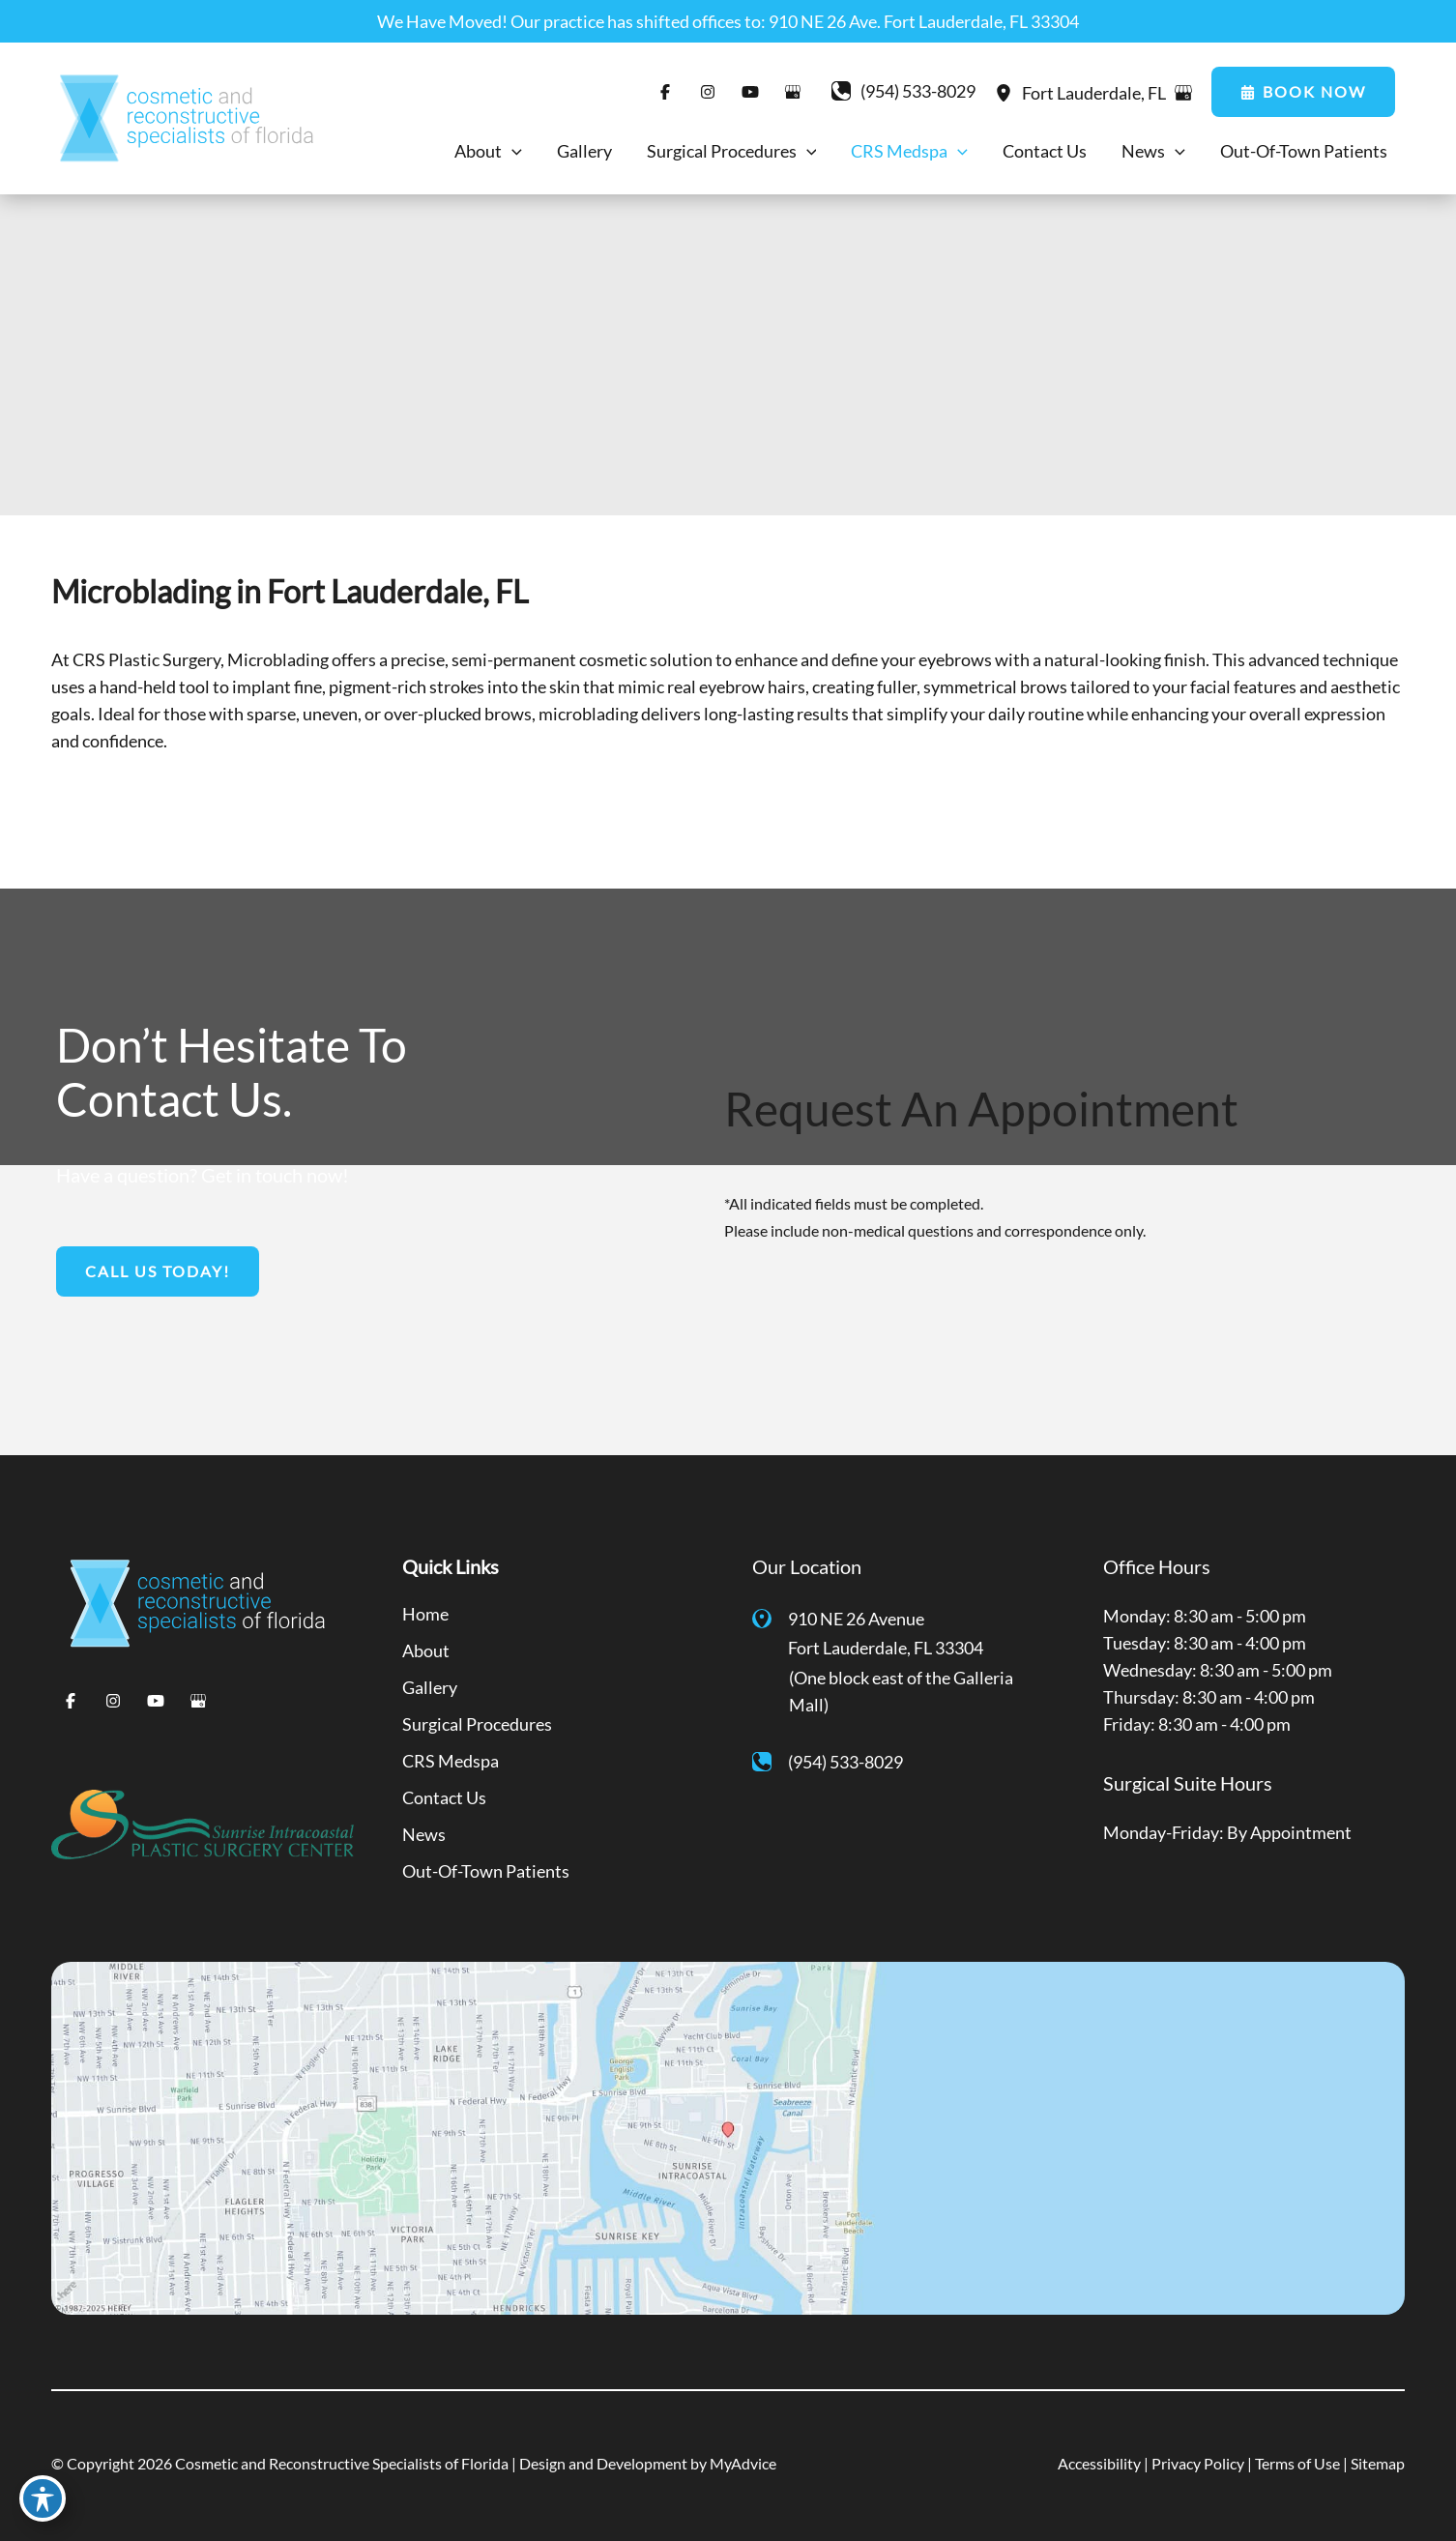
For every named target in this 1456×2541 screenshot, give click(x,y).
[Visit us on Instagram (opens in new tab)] (707, 92)
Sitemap (1378, 2463)
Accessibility (1099, 2463)
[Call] (903, 90)
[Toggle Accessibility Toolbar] (42, 2498)
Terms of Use (1297, 2463)
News (424, 1834)
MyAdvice (743, 2463)
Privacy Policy (1197, 2463)
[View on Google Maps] (1183, 93)
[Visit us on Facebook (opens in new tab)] (665, 92)
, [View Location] (1095, 92)
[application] (512, 150)
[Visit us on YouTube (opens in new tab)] (750, 92)
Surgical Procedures (477, 1724)
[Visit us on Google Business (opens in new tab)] (792, 92)
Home (425, 1613)
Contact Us (444, 1797)
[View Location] (1008, 91)
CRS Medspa (450, 1760)
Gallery (429, 1687)
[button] (1303, 92)
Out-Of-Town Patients (485, 1871)
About (426, 1650)
